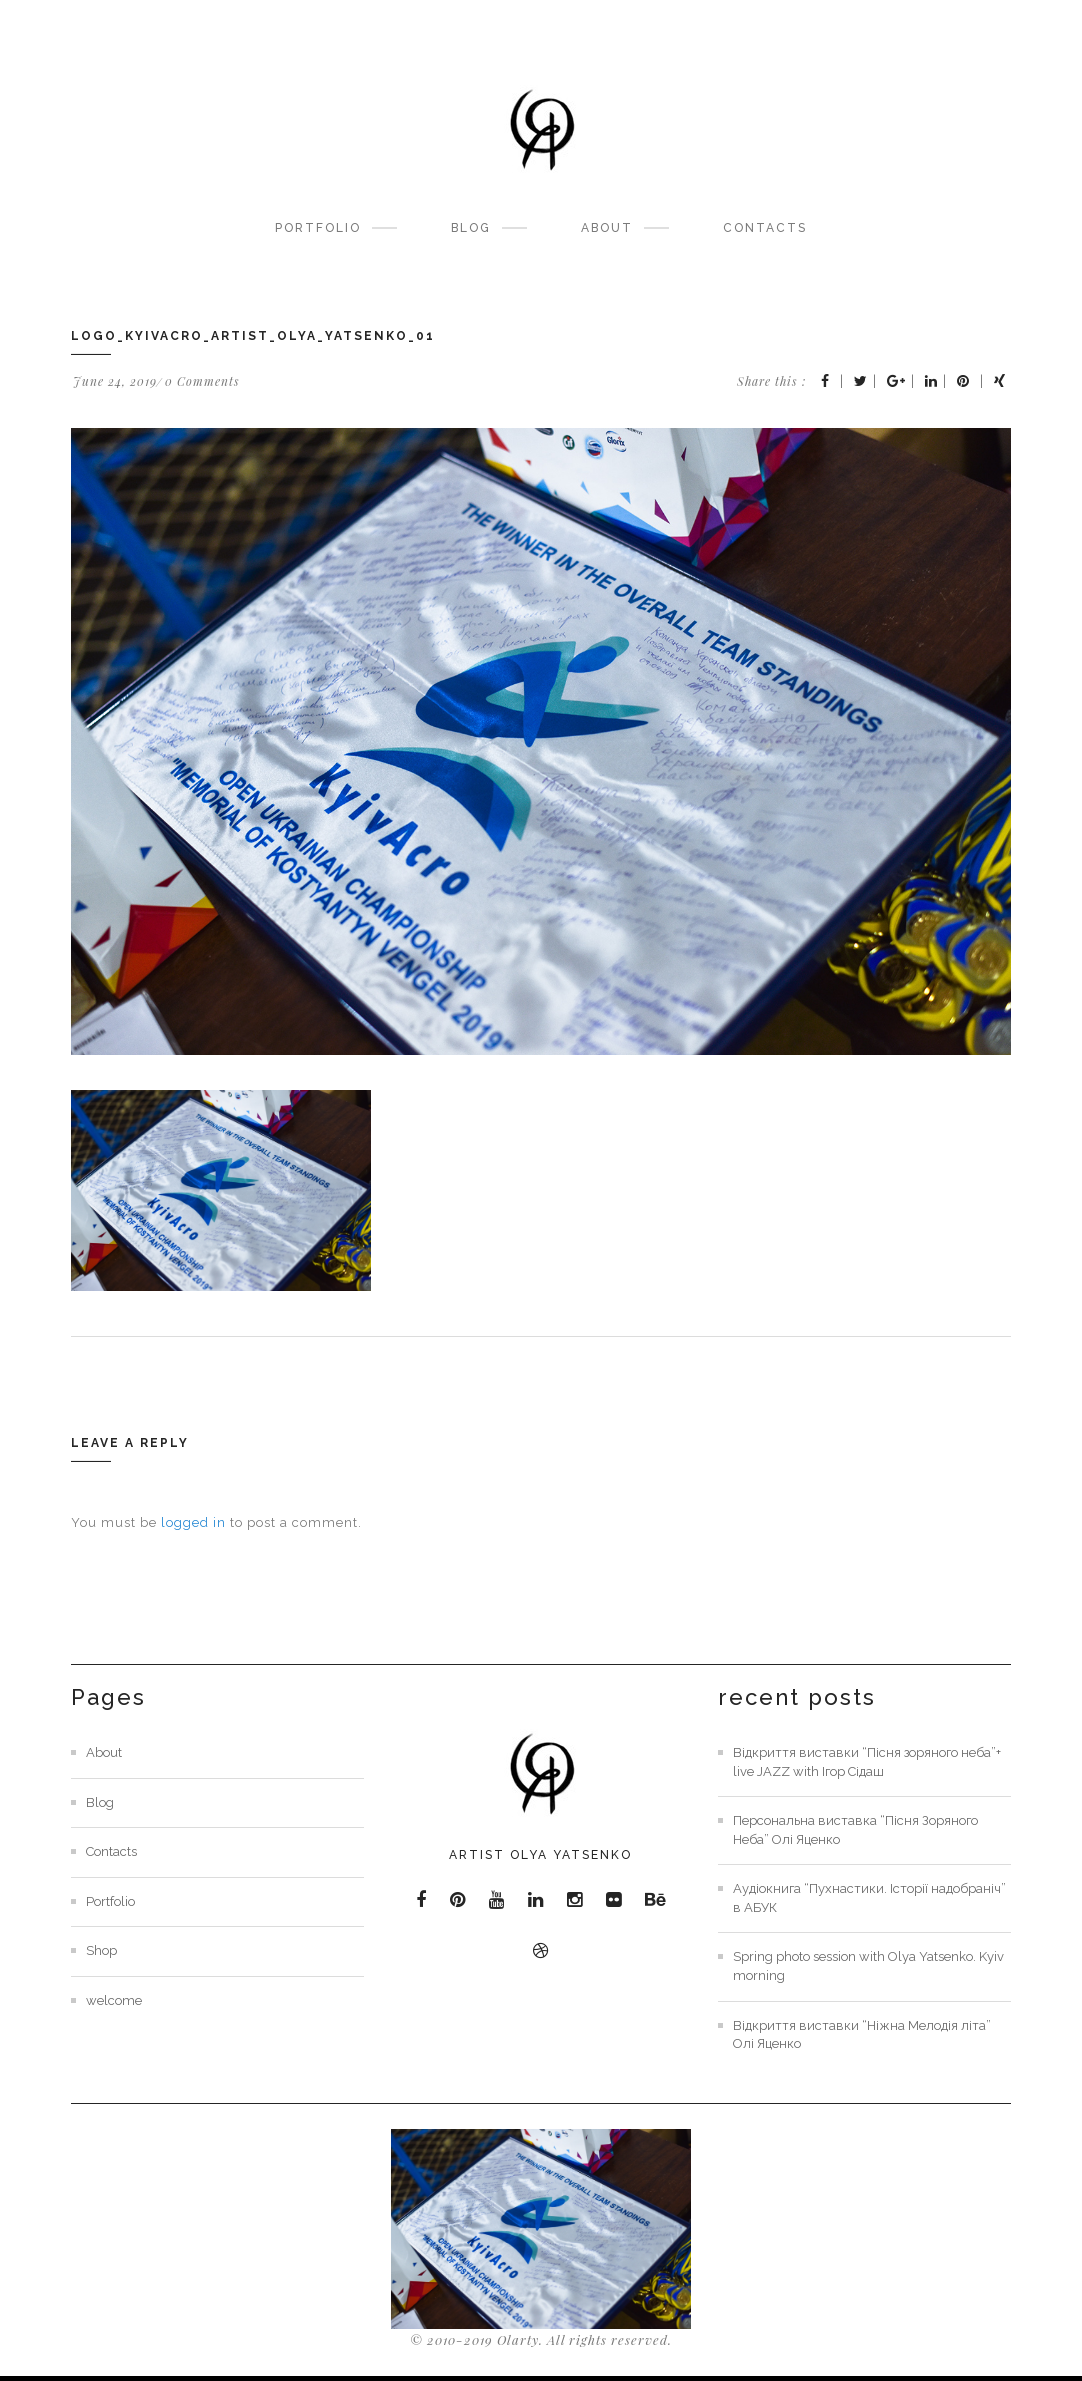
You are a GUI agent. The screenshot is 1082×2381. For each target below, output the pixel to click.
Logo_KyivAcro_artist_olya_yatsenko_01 (253, 336)
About (607, 228)
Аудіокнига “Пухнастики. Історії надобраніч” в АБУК (869, 1898)
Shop (101, 1950)
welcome (114, 2000)
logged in (193, 1522)
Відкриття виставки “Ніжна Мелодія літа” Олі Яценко (862, 2035)
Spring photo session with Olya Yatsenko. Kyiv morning (868, 1966)
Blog (471, 228)
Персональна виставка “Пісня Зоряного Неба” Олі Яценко (855, 1830)
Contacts (765, 228)
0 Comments (202, 381)
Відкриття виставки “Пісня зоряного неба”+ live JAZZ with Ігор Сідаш (867, 1762)
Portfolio (318, 228)
